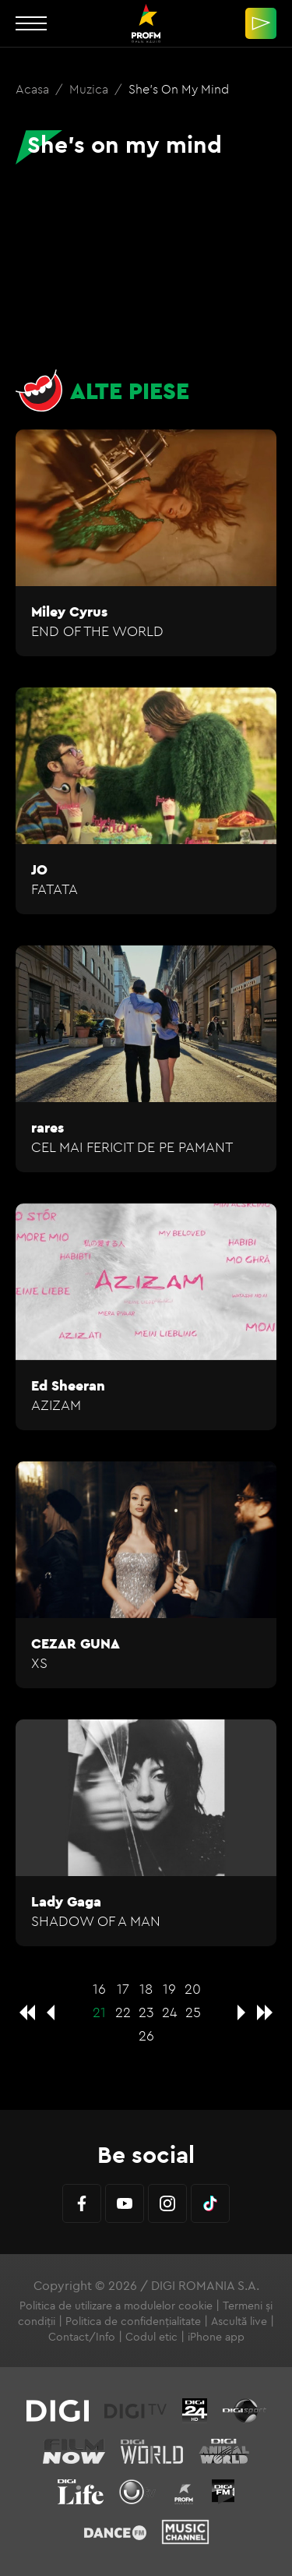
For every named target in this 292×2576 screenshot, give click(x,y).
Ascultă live (239, 2321)
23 (146, 2012)
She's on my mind (178, 89)
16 (99, 1989)
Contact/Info (81, 2337)
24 (170, 2012)
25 (193, 2012)
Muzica (90, 89)
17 (123, 1989)
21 (99, 2012)
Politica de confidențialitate (133, 2321)
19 (169, 1989)
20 (193, 1989)
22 (123, 2012)
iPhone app (216, 2337)
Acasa (34, 89)
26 (146, 2035)
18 (146, 1989)
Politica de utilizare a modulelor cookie (116, 2306)
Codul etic (151, 2337)
